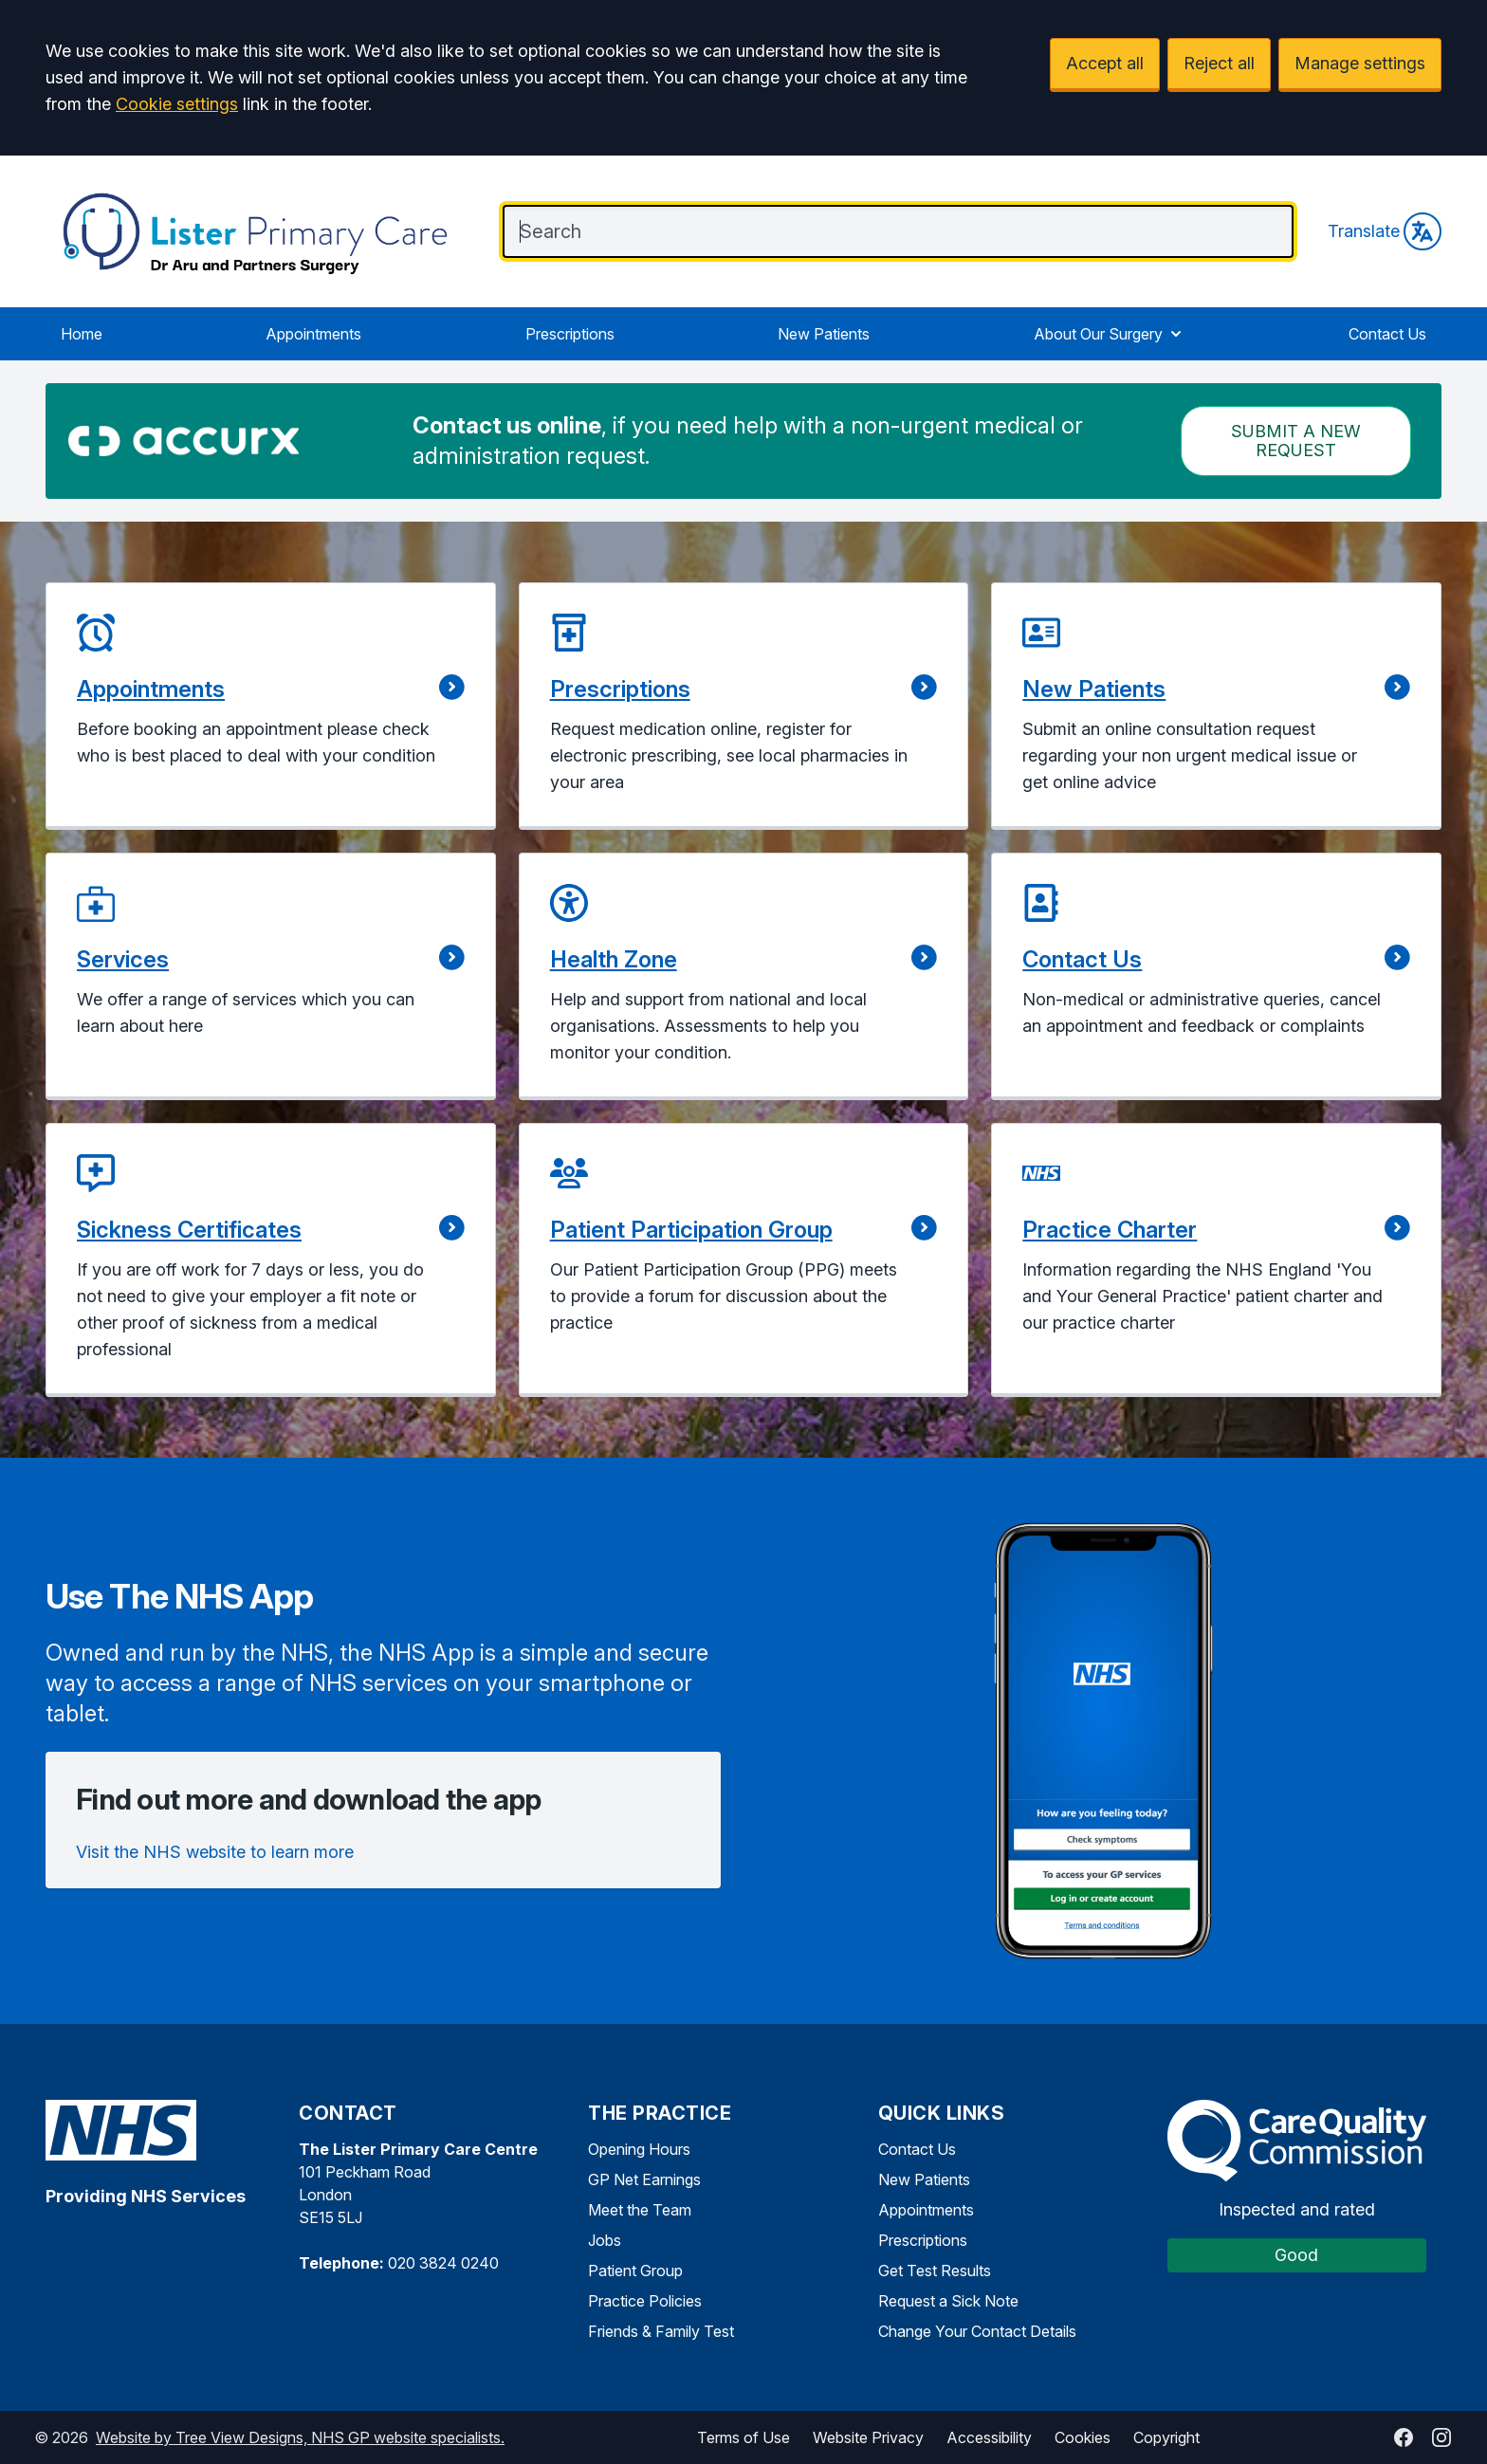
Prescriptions (570, 333)
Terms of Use (743, 2437)
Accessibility (989, 2437)
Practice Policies (645, 2300)
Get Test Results (934, 2270)
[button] (271, 706)
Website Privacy (868, 2437)
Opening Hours (639, 2149)
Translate (1384, 231)
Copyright (1166, 2437)
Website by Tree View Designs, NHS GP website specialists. (300, 2437)
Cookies (1083, 2437)
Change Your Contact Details (977, 2331)
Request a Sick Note (948, 2300)
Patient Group (635, 2270)
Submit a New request (1296, 440)
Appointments (313, 333)
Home (81, 333)
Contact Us (1387, 333)
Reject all (1219, 63)
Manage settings (1359, 63)
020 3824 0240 (443, 2262)
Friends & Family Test (661, 2331)
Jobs (604, 2240)
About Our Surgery (1109, 333)
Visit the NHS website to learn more (215, 1852)
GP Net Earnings (644, 2179)
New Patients (824, 333)
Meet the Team (639, 2209)
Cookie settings (177, 104)
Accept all (1105, 63)
